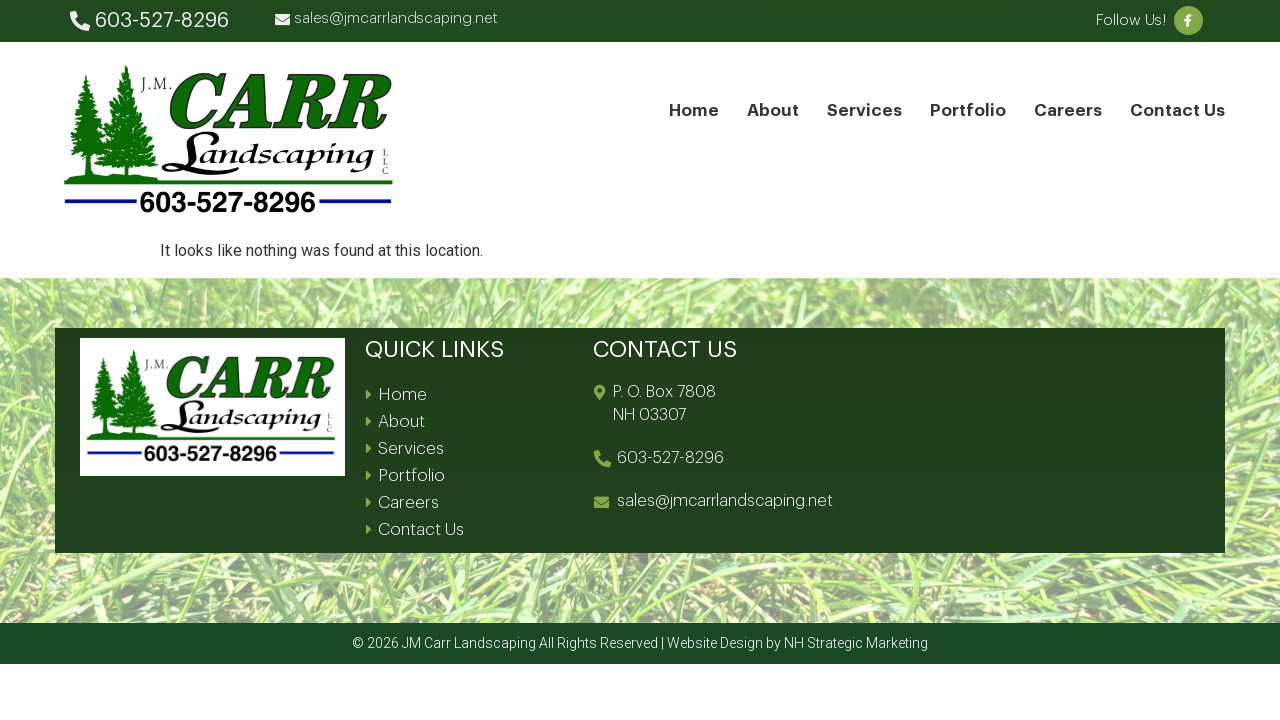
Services (864, 110)
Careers (1068, 110)
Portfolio (968, 110)
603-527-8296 (670, 458)
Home (694, 110)
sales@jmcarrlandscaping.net (725, 501)
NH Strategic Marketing (856, 643)
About (773, 110)
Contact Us (1177, 110)
